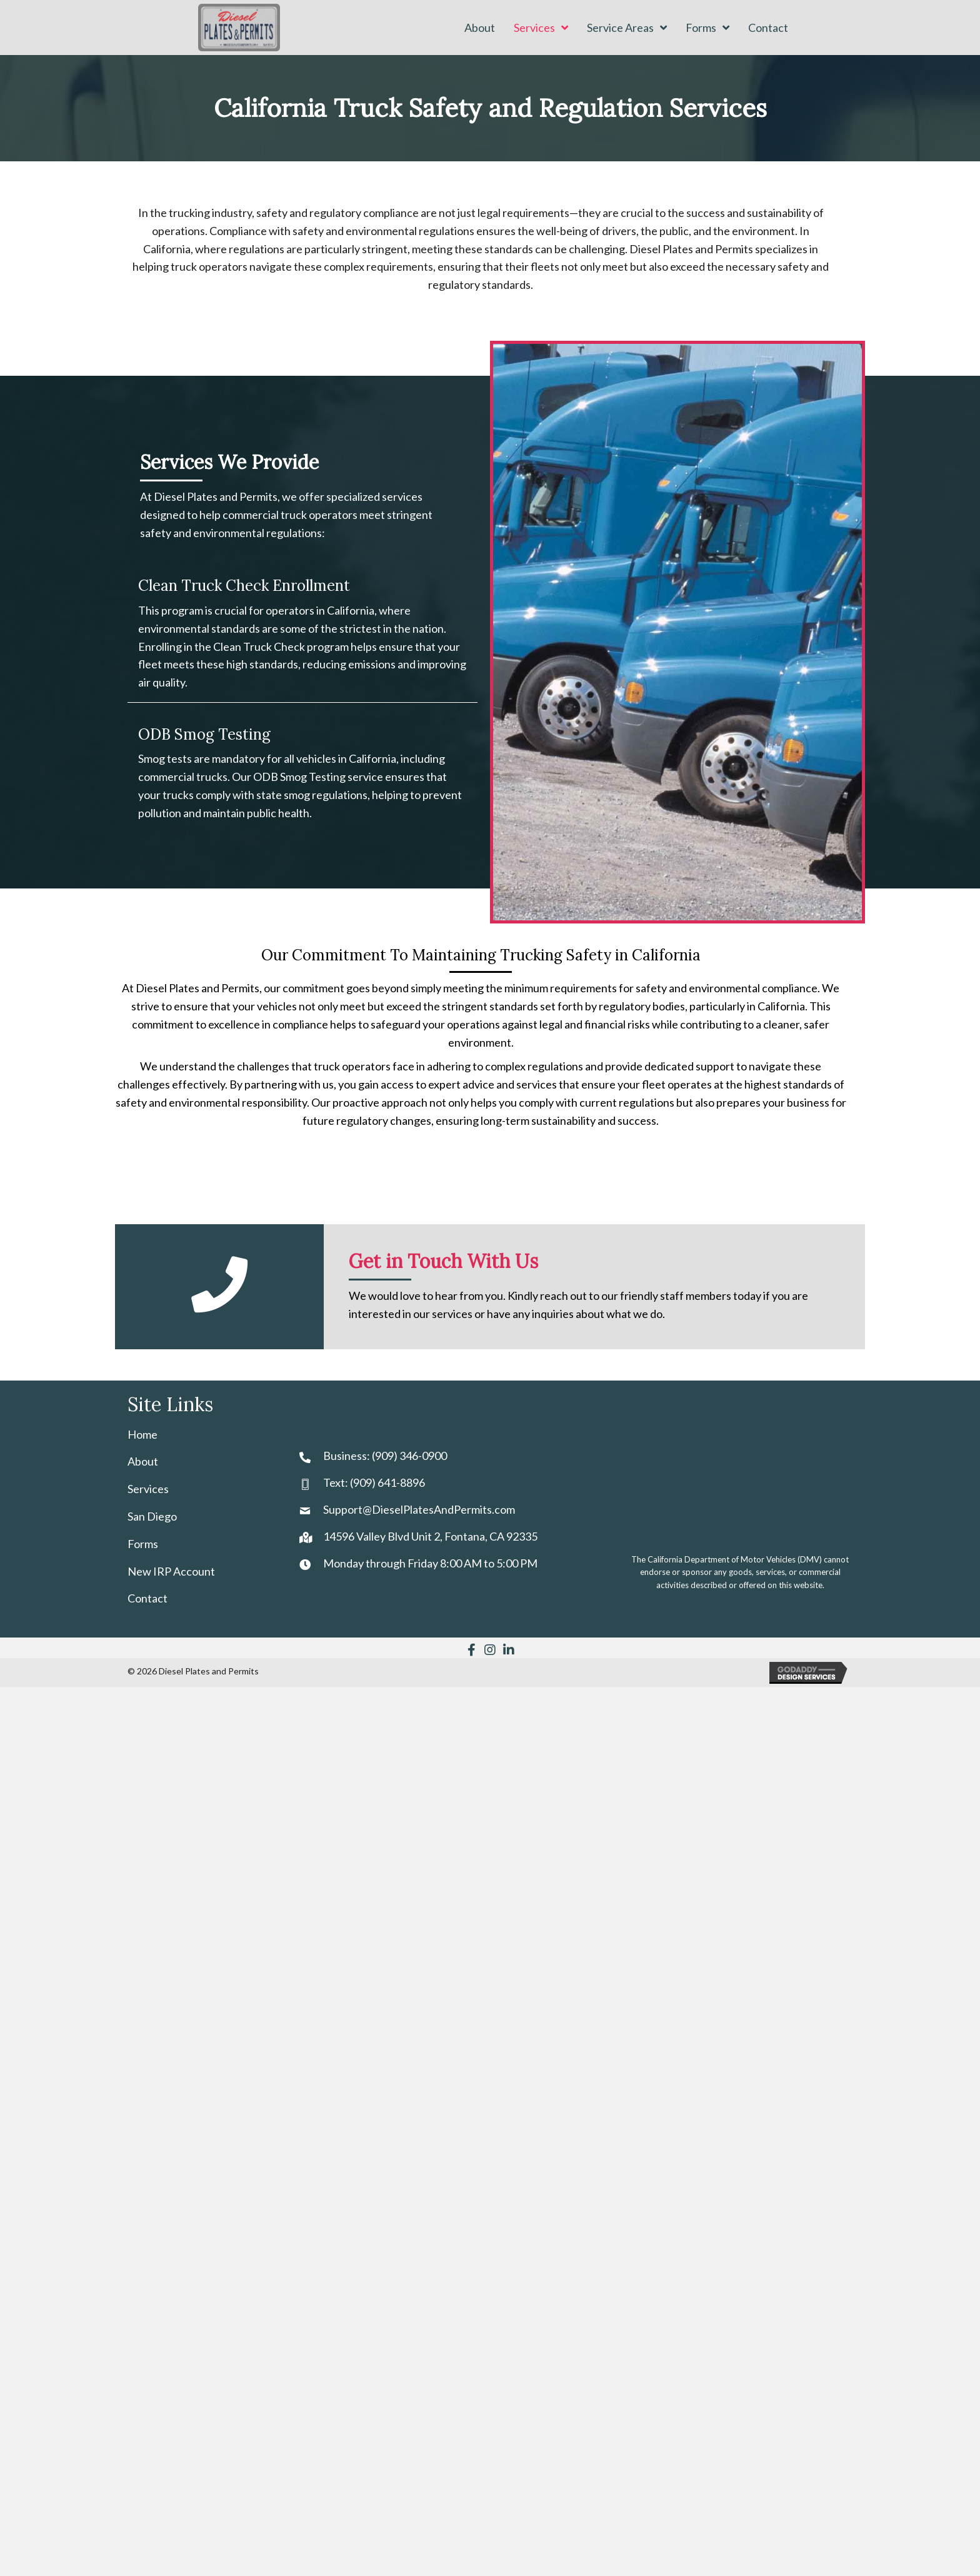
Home (143, 1434)
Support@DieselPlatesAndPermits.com (419, 1509)
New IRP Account (171, 1571)
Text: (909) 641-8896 (374, 1482)
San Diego (152, 1516)
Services (148, 1489)
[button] (471, 1650)
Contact (148, 1598)
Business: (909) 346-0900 (385, 1455)
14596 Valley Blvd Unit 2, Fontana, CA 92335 (430, 1536)
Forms (143, 1544)
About (143, 1461)
